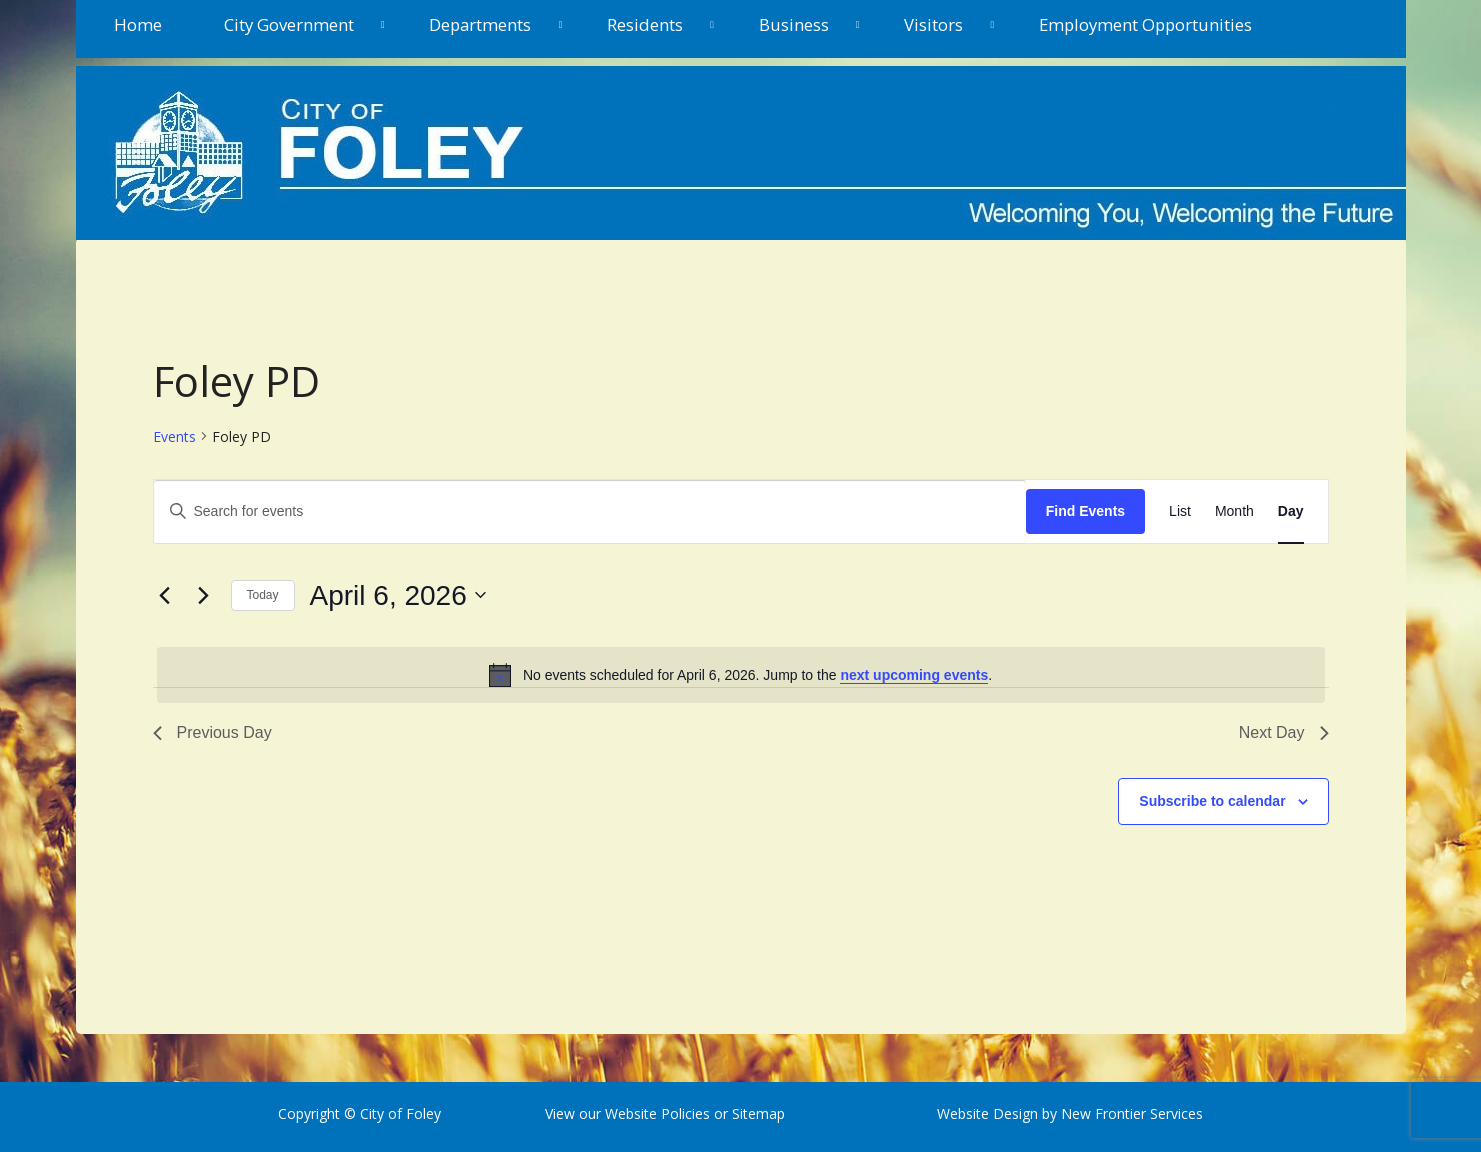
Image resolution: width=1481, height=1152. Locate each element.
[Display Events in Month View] (1234, 511)
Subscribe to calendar (1212, 801)
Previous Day (212, 732)
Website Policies (657, 1113)
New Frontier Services (1132, 1113)
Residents (645, 24)
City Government (289, 24)
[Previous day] (165, 595)
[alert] (741, 675)
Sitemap (756, 1113)
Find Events (1085, 511)
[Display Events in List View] (1180, 511)
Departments (480, 24)
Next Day (1284, 732)
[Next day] (204, 595)
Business (794, 24)
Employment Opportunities (1145, 24)
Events (174, 436)
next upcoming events (914, 675)
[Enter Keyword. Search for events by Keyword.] (590, 511)
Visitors (933, 24)
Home (138, 24)
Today (263, 595)
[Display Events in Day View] (1291, 511)
